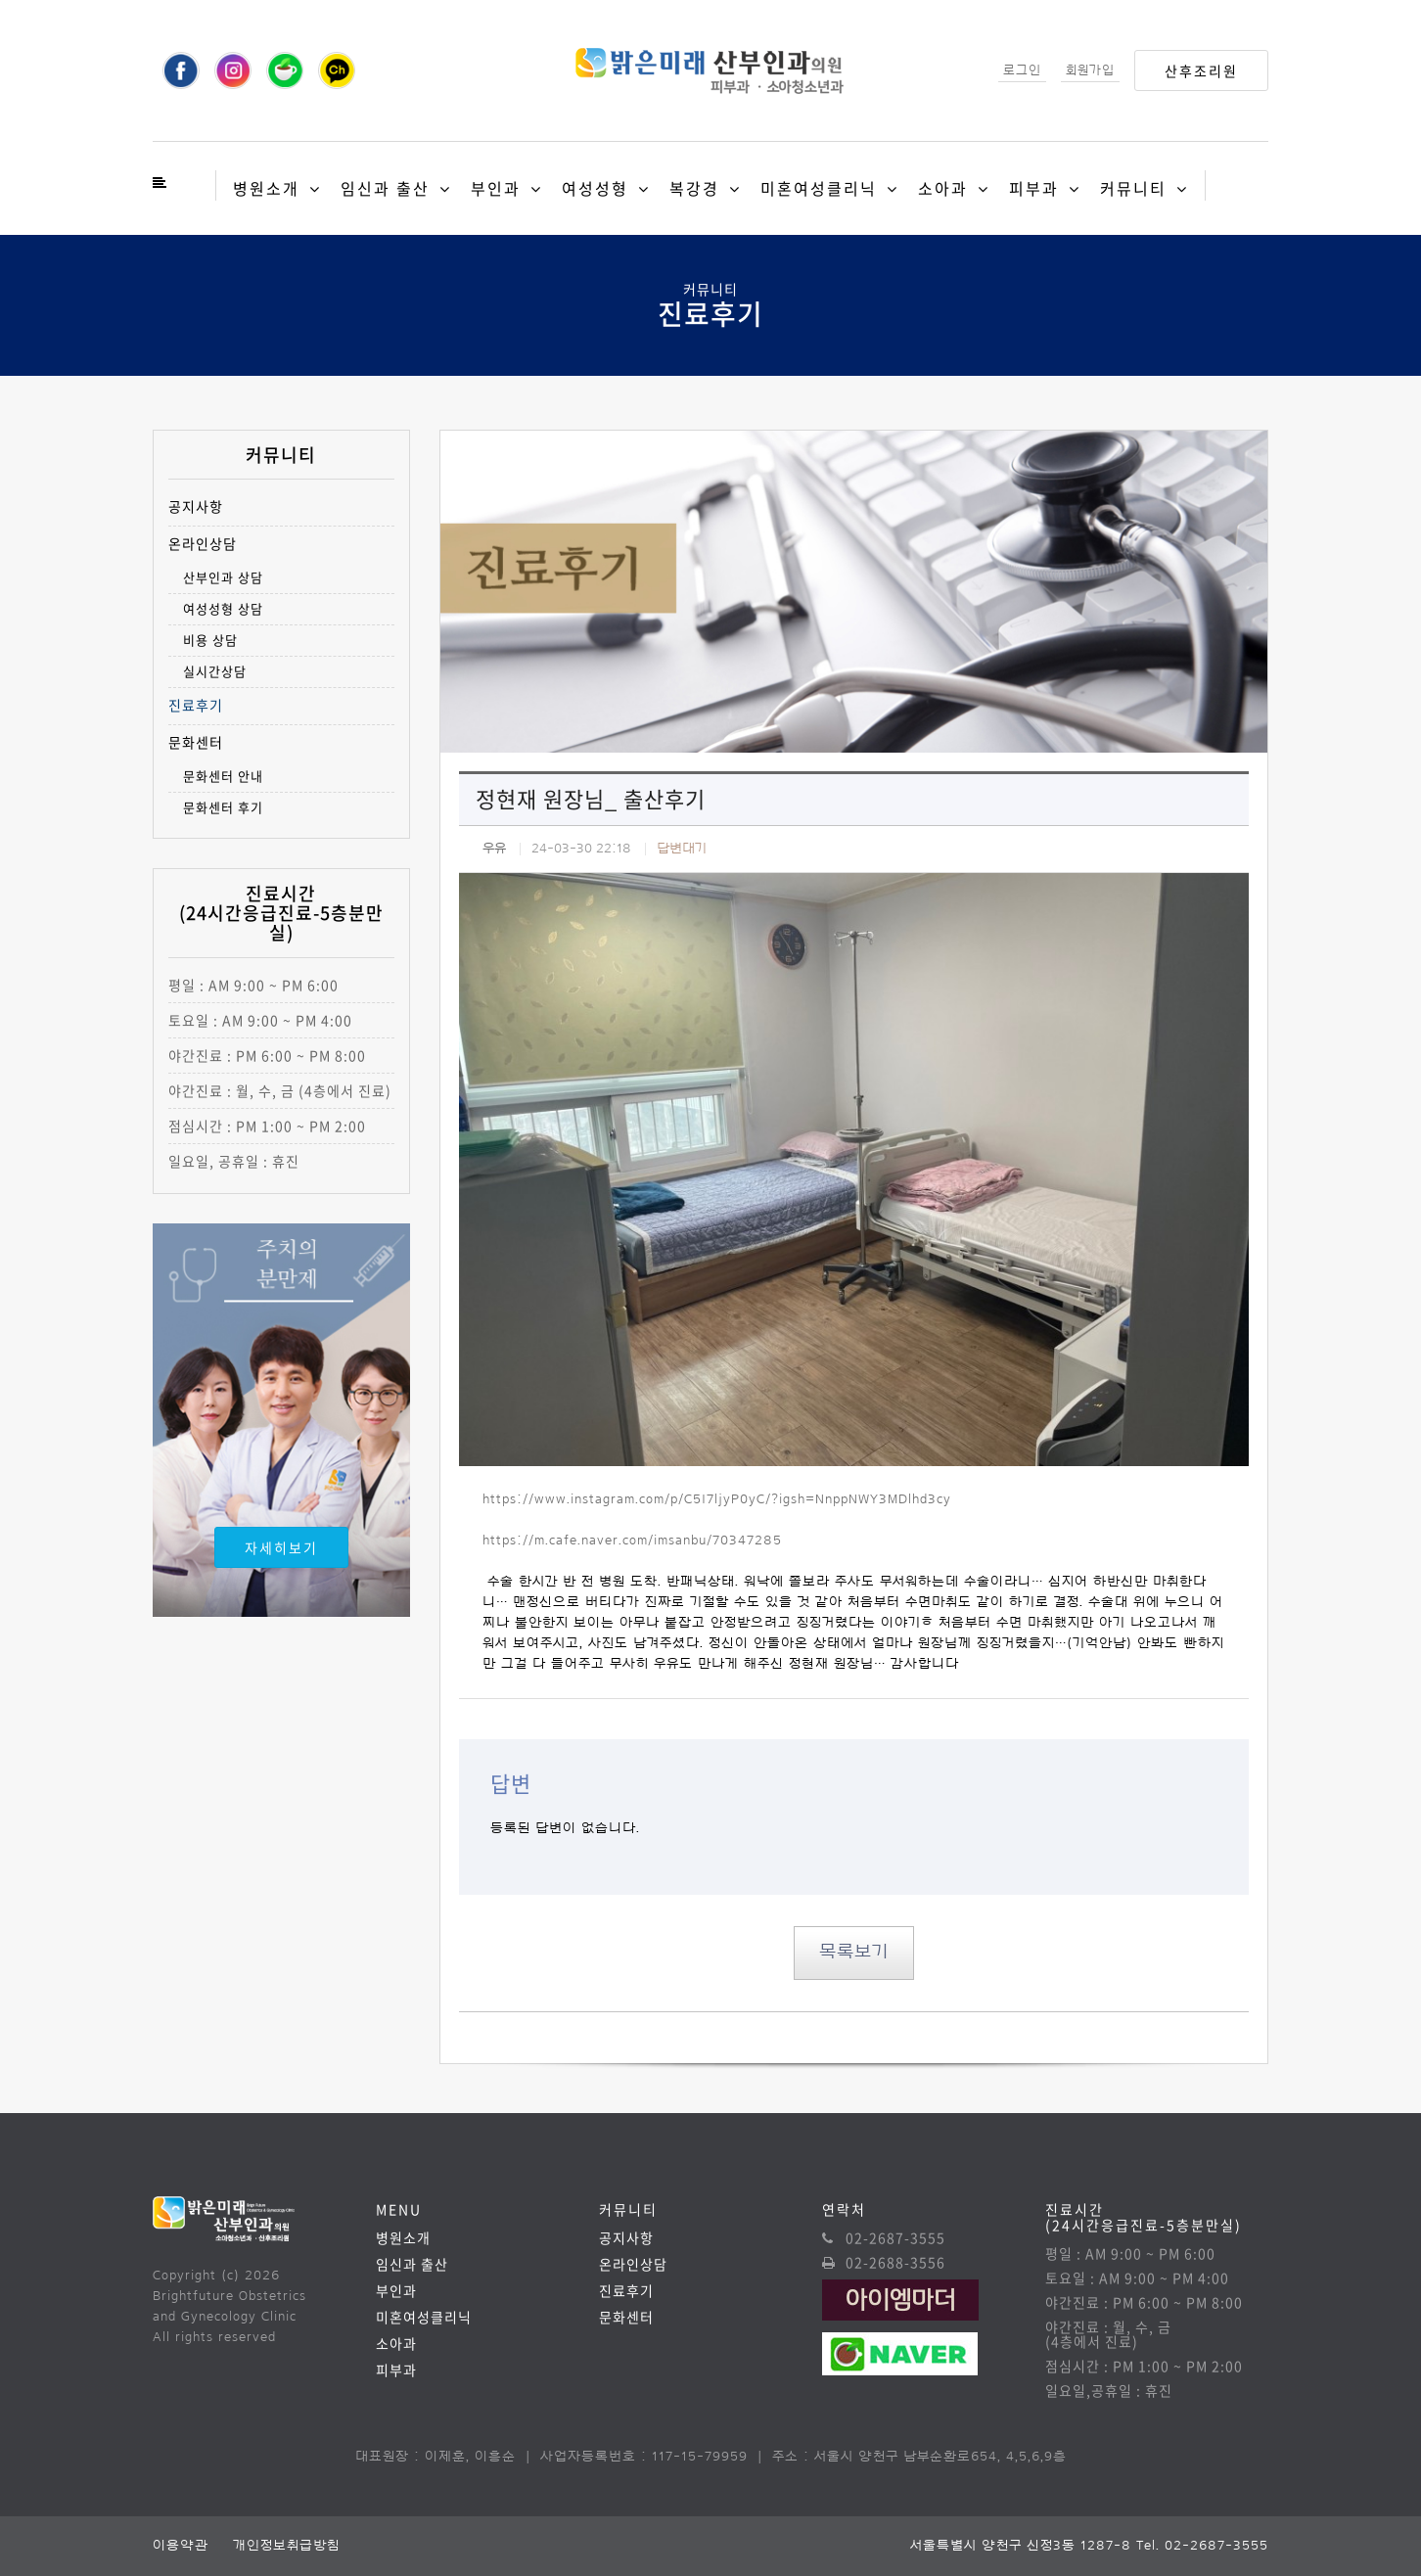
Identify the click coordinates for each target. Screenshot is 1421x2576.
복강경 (694, 188)
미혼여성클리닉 (818, 188)
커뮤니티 (1133, 188)
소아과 (943, 188)
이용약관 (180, 2546)
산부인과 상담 (223, 577)
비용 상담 (210, 639)
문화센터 (195, 742)
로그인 (1022, 70)
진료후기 (195, 705)
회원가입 (1090, 70)
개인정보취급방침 (286, 2546)
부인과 (496, 188)
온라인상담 (202, 543)
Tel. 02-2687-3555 (1202, 2546)
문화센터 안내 (223, 775)
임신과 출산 (385, 188)
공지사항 (195, 506)
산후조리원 (1201, 70)
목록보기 (854, 1952)
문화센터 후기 (223, 807)
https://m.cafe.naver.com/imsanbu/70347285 (632, 1540)
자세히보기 (281, 1547)
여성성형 (595, 188)
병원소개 (266, 188)
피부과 (1034, 188)
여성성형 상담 (223, 608)
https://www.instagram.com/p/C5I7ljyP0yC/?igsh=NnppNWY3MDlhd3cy (716, 1499)
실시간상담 (215, 671)
